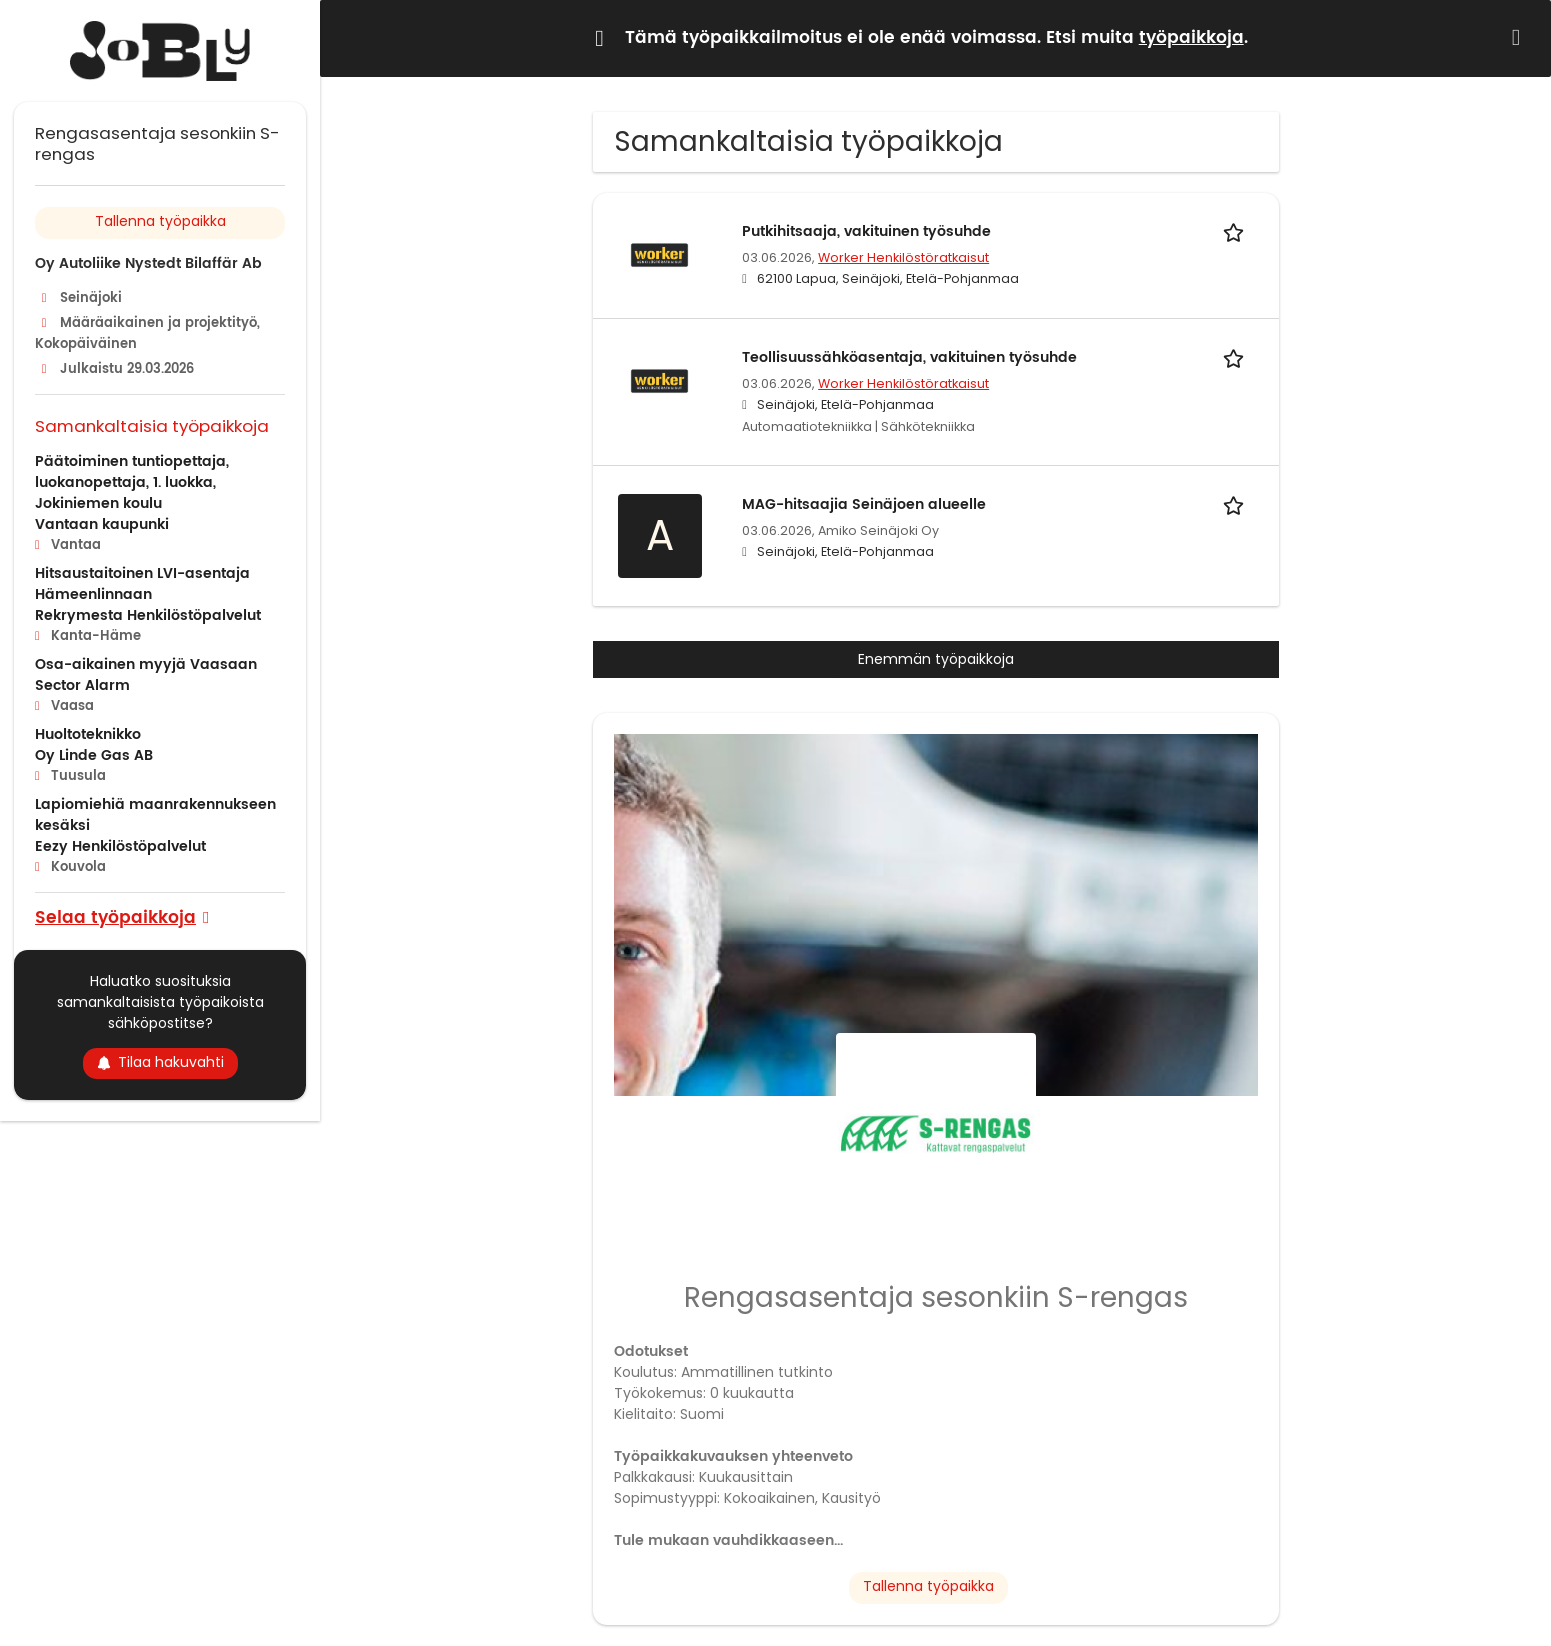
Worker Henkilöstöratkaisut (903, 257)
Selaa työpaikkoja (115, 916)
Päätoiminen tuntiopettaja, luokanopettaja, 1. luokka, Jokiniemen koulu (132, 482)
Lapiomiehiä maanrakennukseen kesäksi (155, 815)
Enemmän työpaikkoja (936, 659)
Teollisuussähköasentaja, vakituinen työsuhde (909, 357)
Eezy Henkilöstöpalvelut (120, 846)
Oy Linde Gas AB (94, 755)
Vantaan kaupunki (102, 524)
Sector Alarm (82, 685)
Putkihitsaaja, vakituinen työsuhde (866, 231)
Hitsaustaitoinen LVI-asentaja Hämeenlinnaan (142, 584)
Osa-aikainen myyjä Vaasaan (146, 664)
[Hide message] (1520, 37)
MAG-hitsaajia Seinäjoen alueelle (864, 504)
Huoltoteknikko (88, 734)
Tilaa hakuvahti (160, 1062)
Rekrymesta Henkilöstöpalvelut (148, 615)
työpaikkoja (1191, 38)
